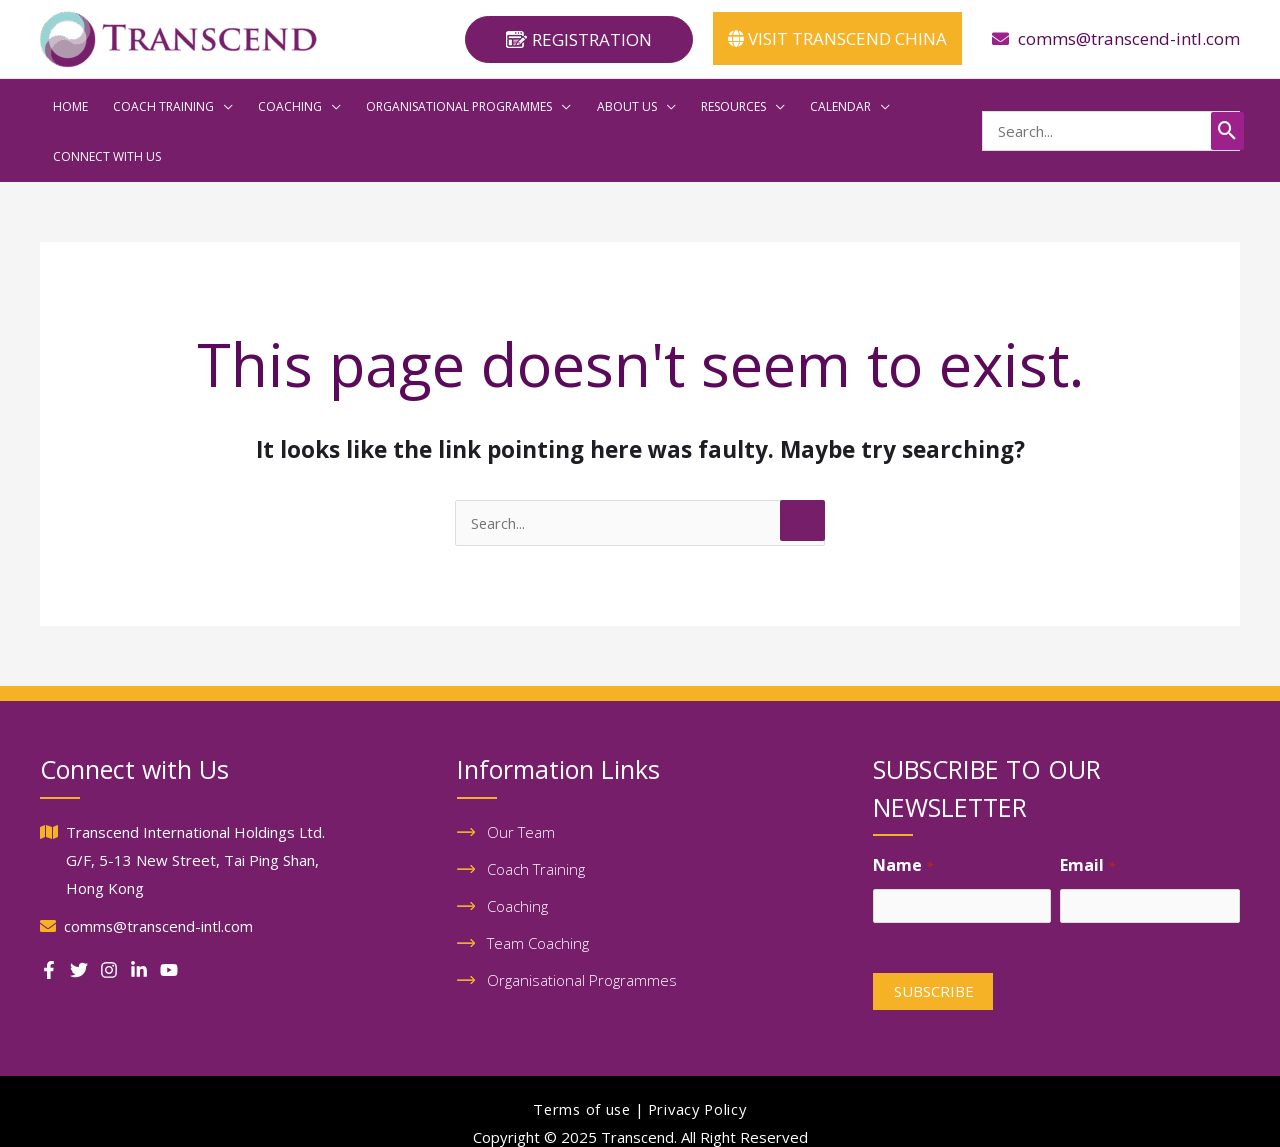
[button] (579, 39)
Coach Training (536, 817)
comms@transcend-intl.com (1129, 38)
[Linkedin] (139, 917)
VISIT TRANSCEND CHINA (837, 38)
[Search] (1227, 104)
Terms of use (579, 1060)
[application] (201, 104)
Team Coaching (538, 893)
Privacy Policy (699, 1060)
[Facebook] (49, 917)
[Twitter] (79, 917)
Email (1087, 813)
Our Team (521, 779)
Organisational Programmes (582, 930)
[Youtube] (169, 917)
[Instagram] (109, 917)
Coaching (517, 855)
